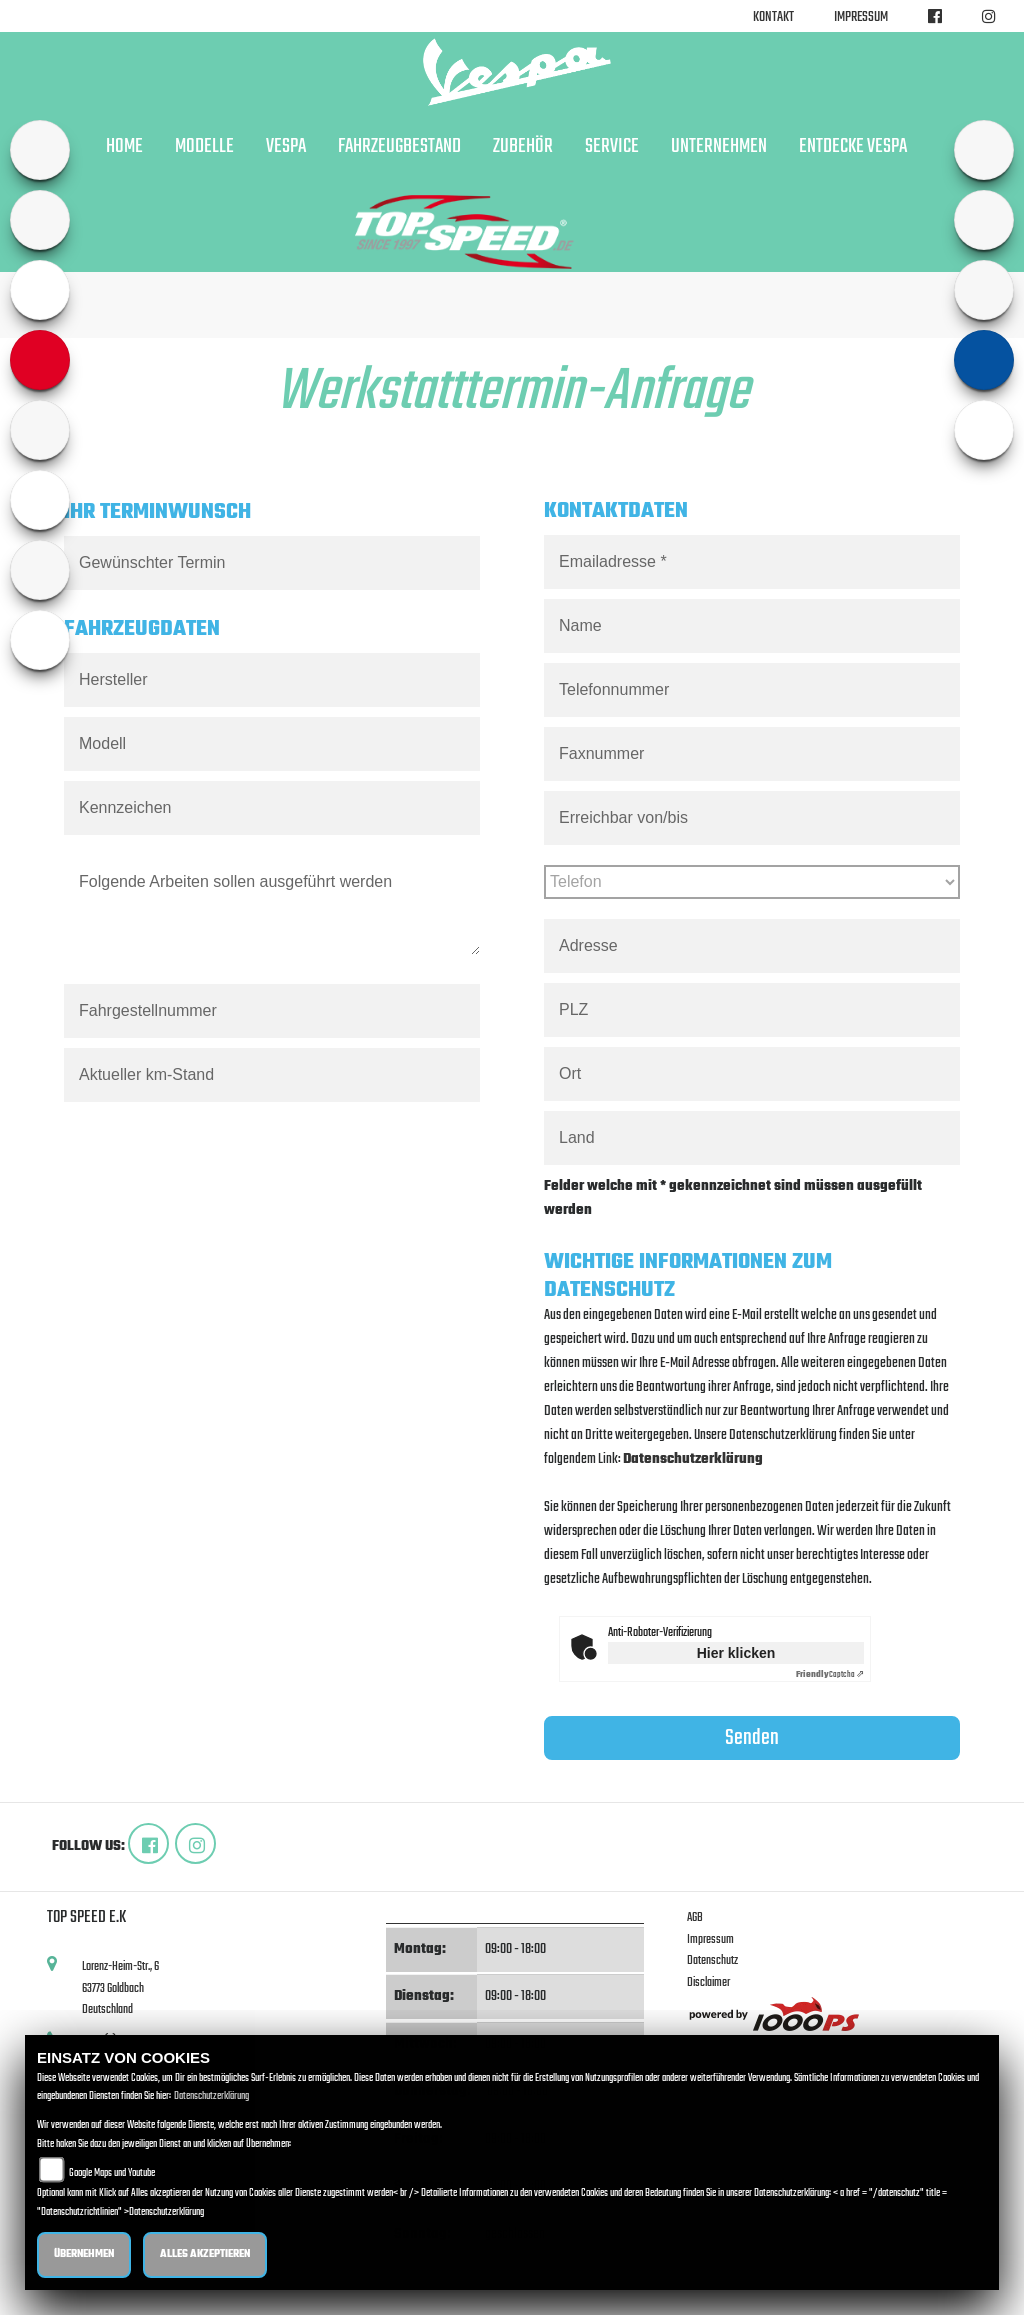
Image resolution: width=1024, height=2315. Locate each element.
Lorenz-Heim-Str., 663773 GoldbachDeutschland (120, 1988)
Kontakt (773, 17)
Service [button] (612, 147)
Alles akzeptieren (205, 2254)
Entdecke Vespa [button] (853, 147)
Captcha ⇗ (830, 1674)
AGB (695, 1917)
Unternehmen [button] (719, 147)
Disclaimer (708, 1982)
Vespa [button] (286, 147)
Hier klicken (736, 1653)
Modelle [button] (204, 147)
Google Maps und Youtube (112, 2173)
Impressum (861, 17)
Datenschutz (712, 1960)
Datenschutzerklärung (693, 1459)
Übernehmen (84, 2254)
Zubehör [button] (523, 147)
